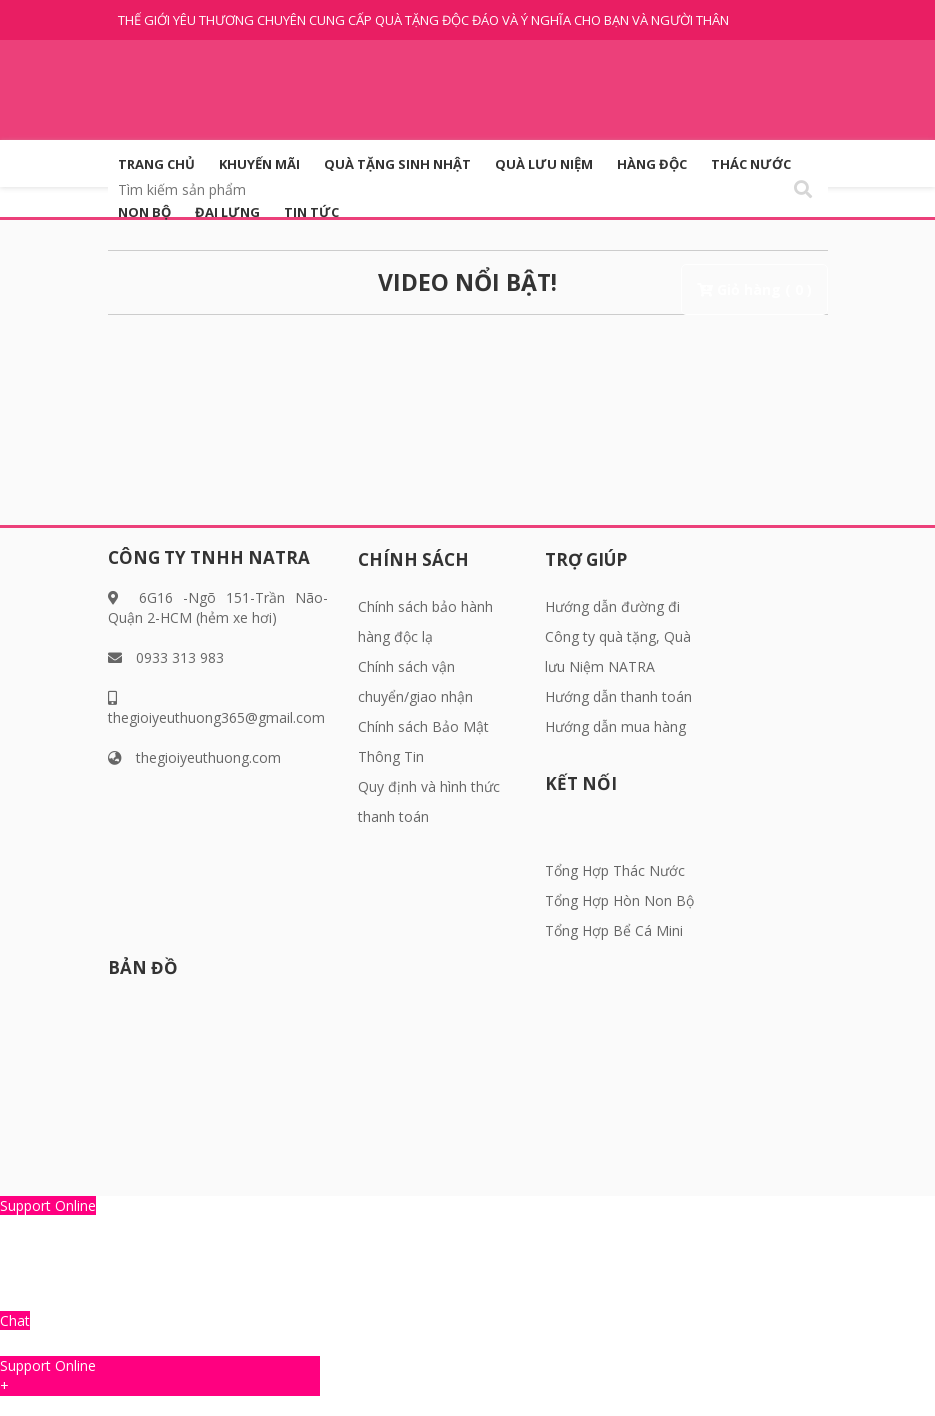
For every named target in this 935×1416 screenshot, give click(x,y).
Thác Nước (751, 164)
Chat (15, 1320)
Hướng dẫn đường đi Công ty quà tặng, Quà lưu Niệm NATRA (618, 636)
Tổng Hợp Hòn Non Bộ (619, 900)
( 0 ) (798, 289)
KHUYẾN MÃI (259, 164)
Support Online (48, 1205)
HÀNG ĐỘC (652, 164)
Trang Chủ (156, 164)
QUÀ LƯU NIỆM (544, 164)
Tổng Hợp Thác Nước (615, 870)
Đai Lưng (227, 212)
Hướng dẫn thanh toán (618, 696)
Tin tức (311, 212)
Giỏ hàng (749, 289)
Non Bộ (144, 212)
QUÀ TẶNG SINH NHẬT (397, 164)
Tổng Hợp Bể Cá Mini (614, 930)
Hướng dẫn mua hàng (615, 726)
